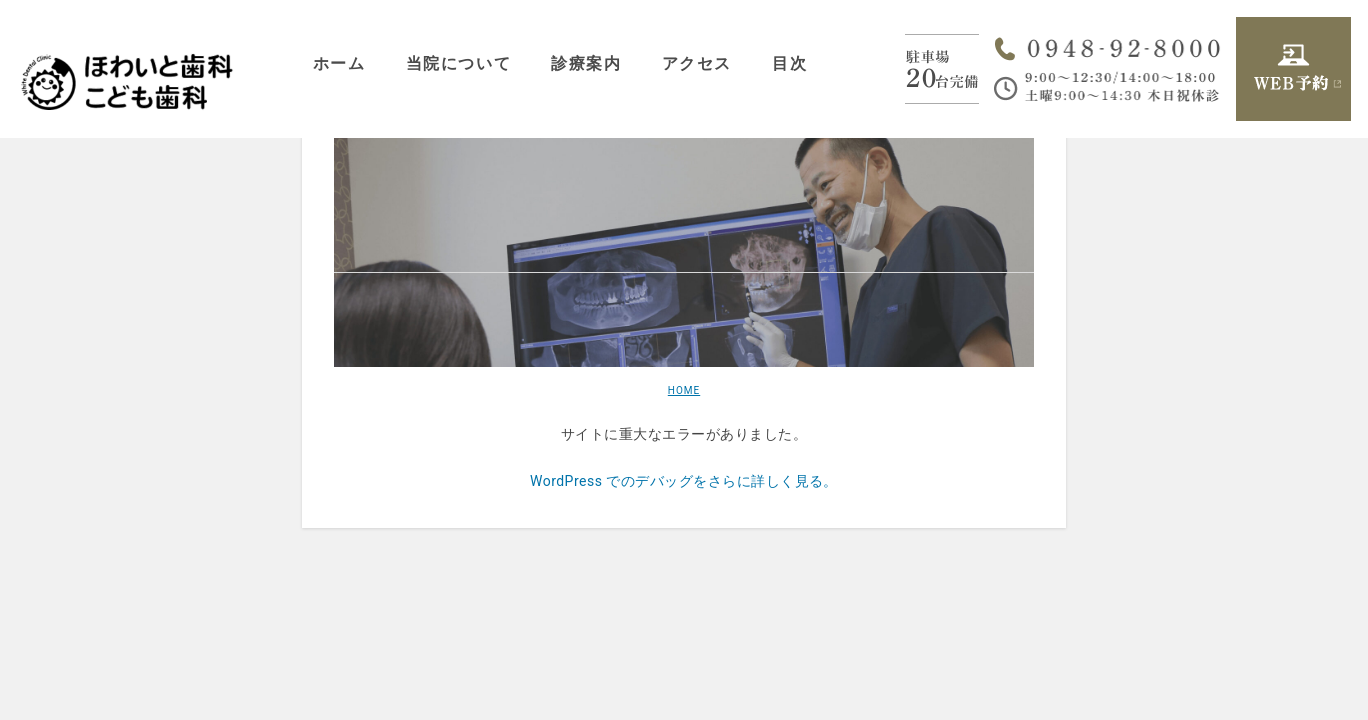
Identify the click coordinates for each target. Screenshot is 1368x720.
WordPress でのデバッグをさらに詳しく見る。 (684, 481)
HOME (684, 390)
